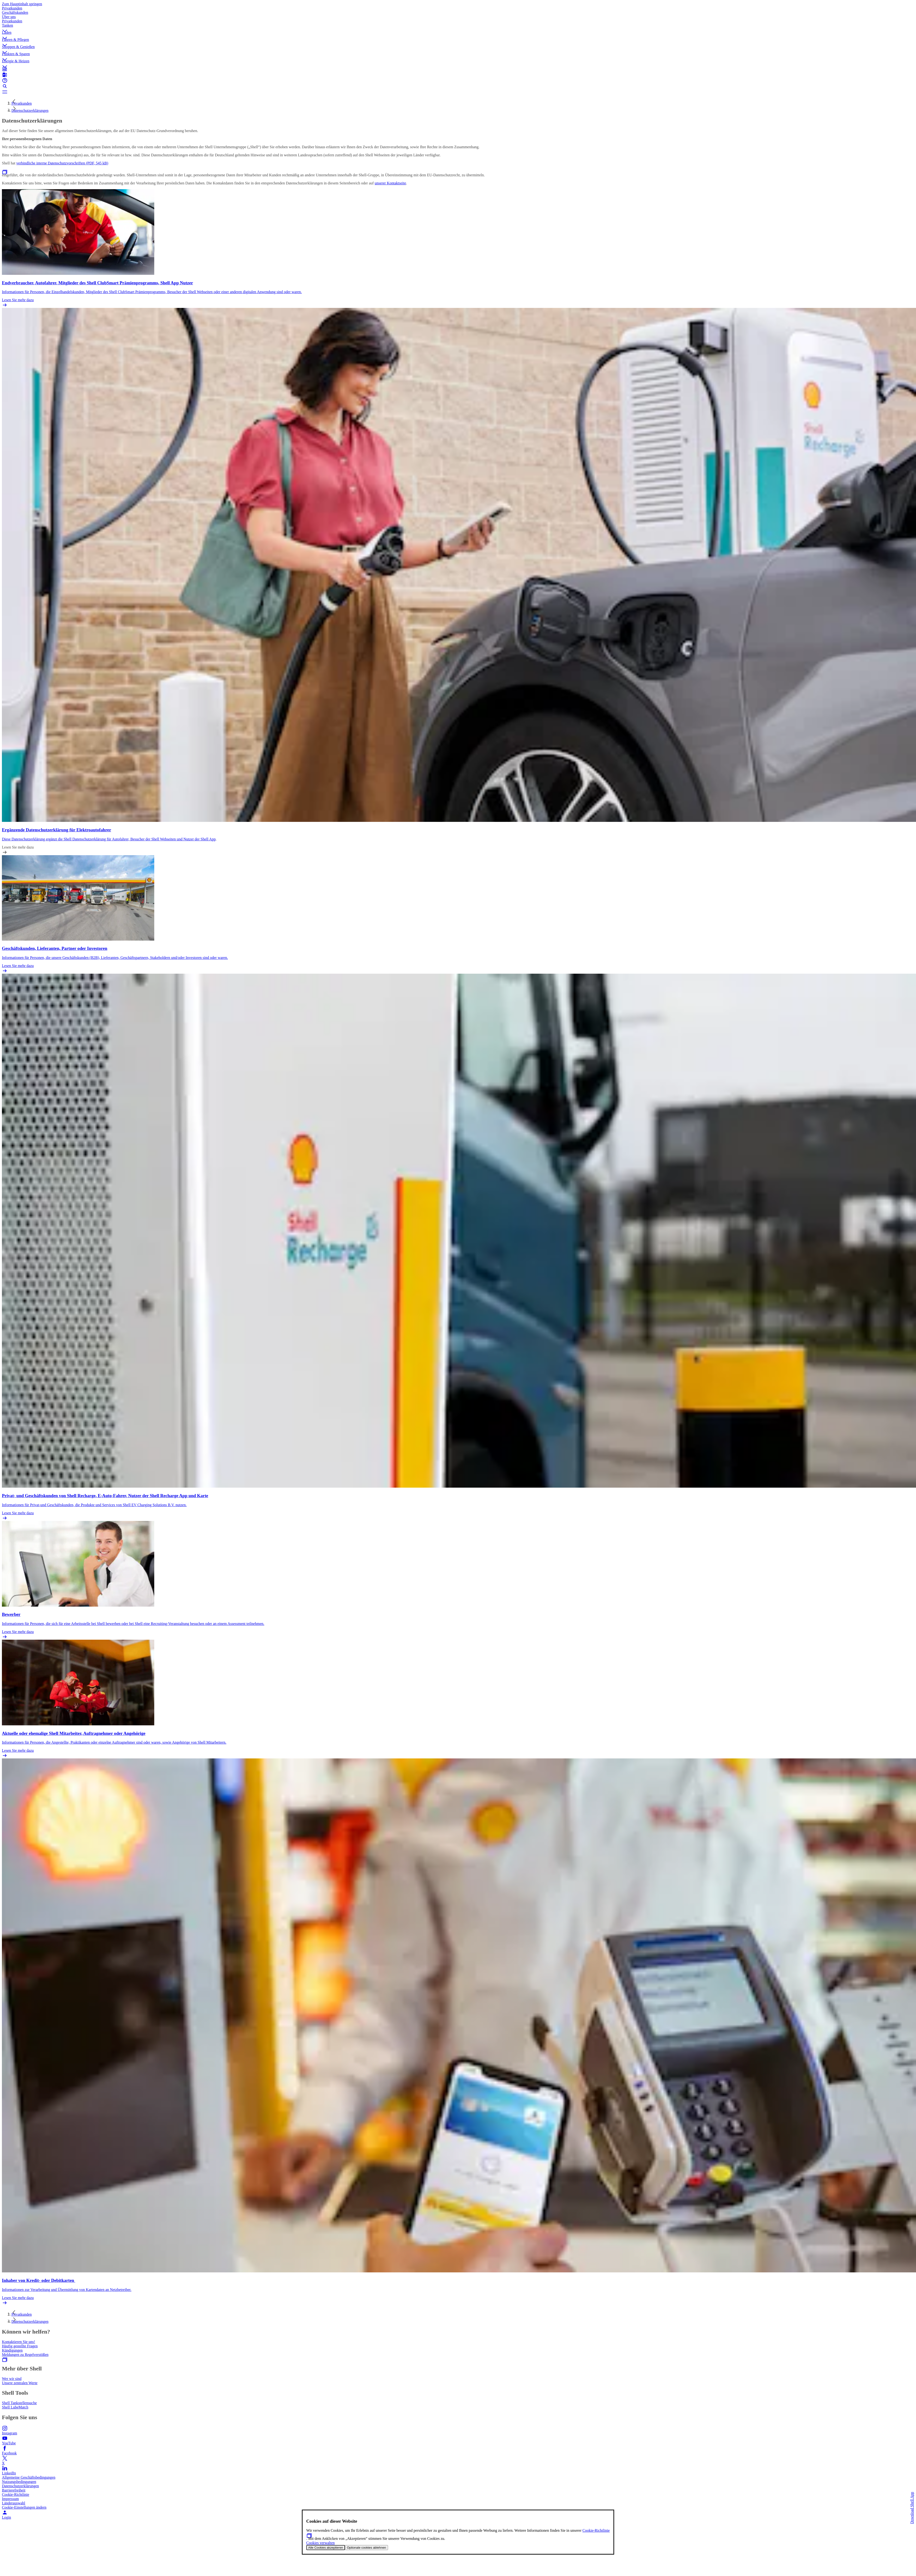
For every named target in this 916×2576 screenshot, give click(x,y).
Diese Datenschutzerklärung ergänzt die (33, 839)
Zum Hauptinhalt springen (22, 4)
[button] (458, 26)
